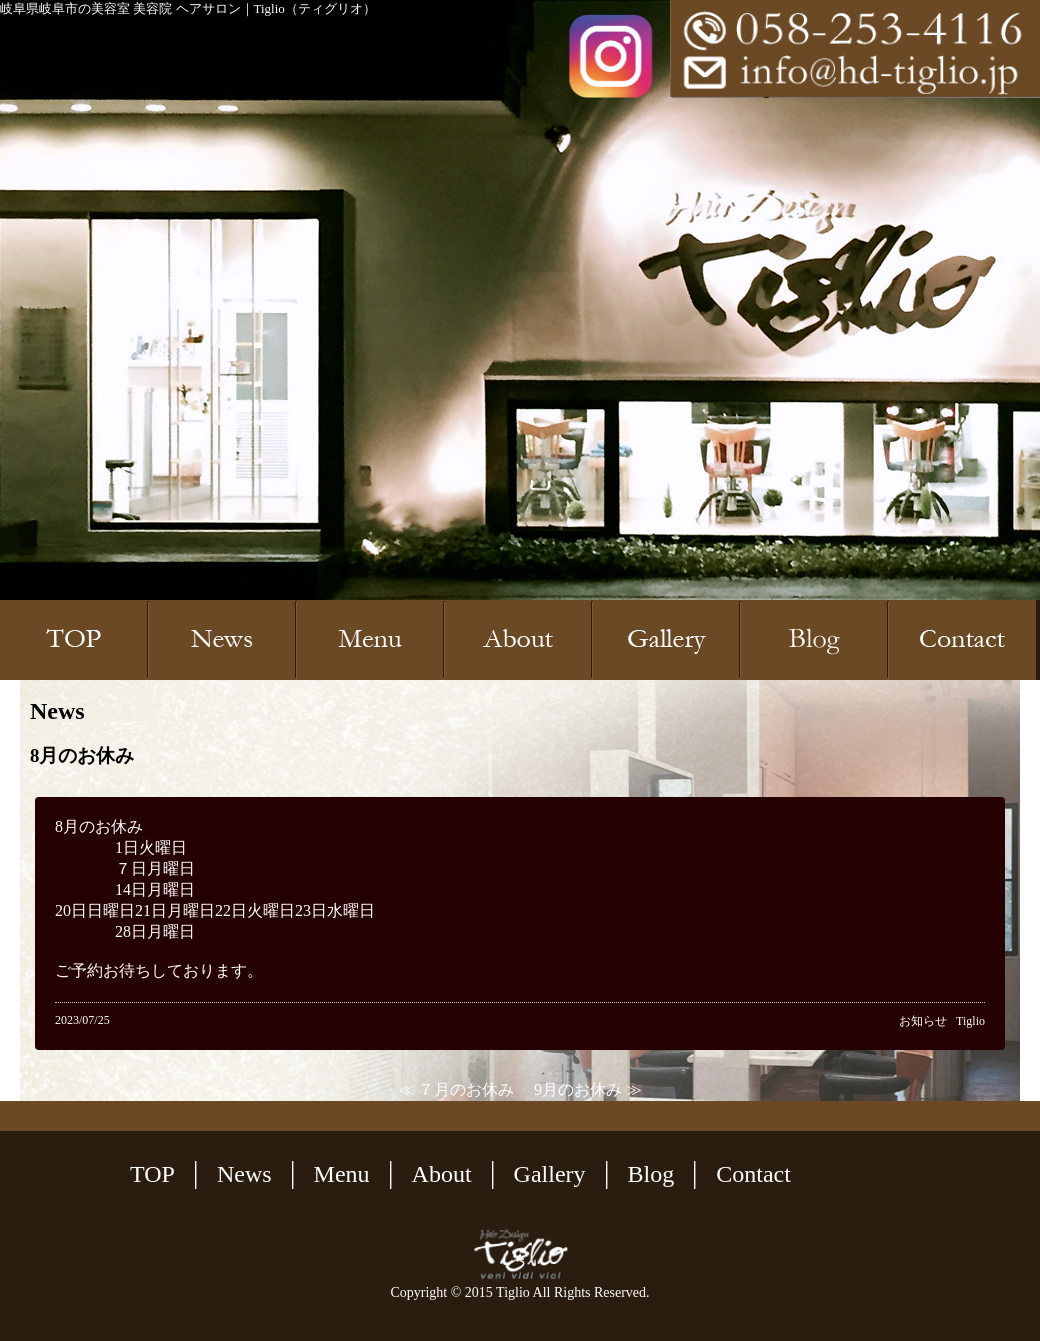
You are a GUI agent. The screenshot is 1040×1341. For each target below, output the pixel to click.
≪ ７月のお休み (456, 1089)
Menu (342, 1174)
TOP (152, 1174)
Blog (651, 1174)
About (442, 1174)
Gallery (550, 1174)
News (244, 1174)
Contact (753, 1174)
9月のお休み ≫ (588, 1089)
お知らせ (923, 1021)
